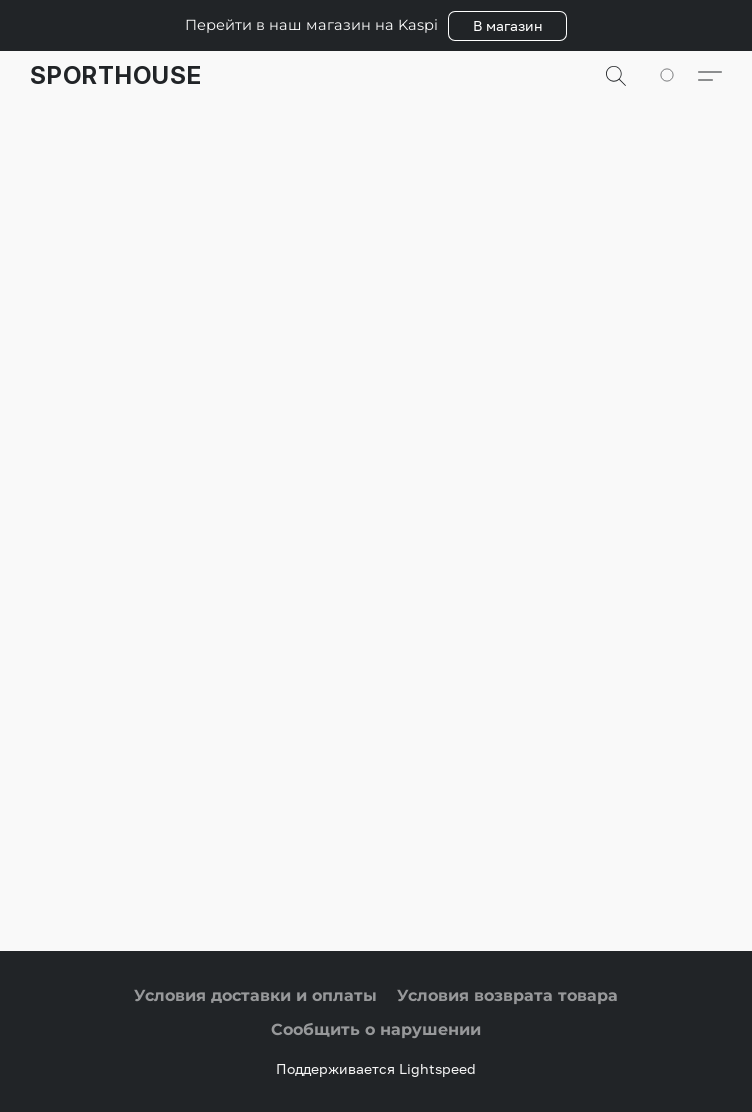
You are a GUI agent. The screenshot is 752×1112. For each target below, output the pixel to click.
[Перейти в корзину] (678, 76)
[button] (507, 26)
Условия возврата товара (507, 995)
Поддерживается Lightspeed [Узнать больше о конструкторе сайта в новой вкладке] (376, 1068)
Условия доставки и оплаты (255, 995)
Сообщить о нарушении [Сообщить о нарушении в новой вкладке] (376, 1029)
